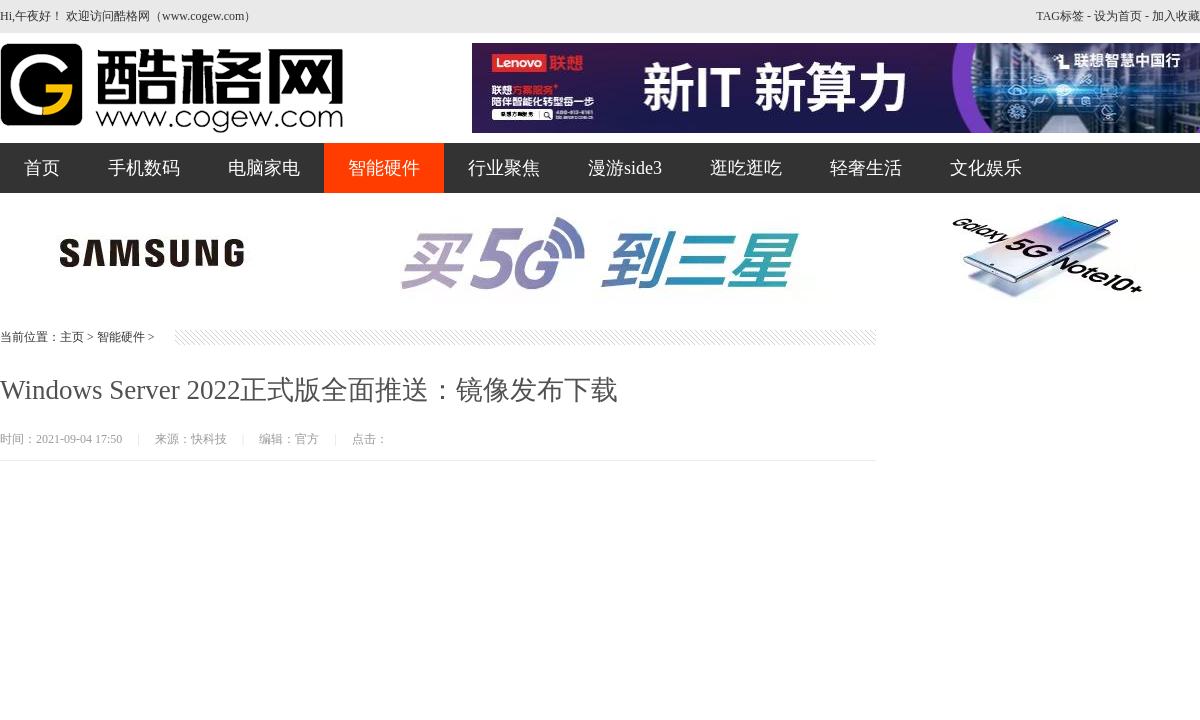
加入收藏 (1176, 16)
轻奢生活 (866, 168)
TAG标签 (1060, 16)
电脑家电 (264, 168)
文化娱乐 (986, 168)
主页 (72, 337)
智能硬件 (384, 168)
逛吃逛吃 (746, 168)
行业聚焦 (504, 168)
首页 (42, 168)
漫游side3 (625, 168)
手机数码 (144, 168)
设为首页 (1118, 16)
